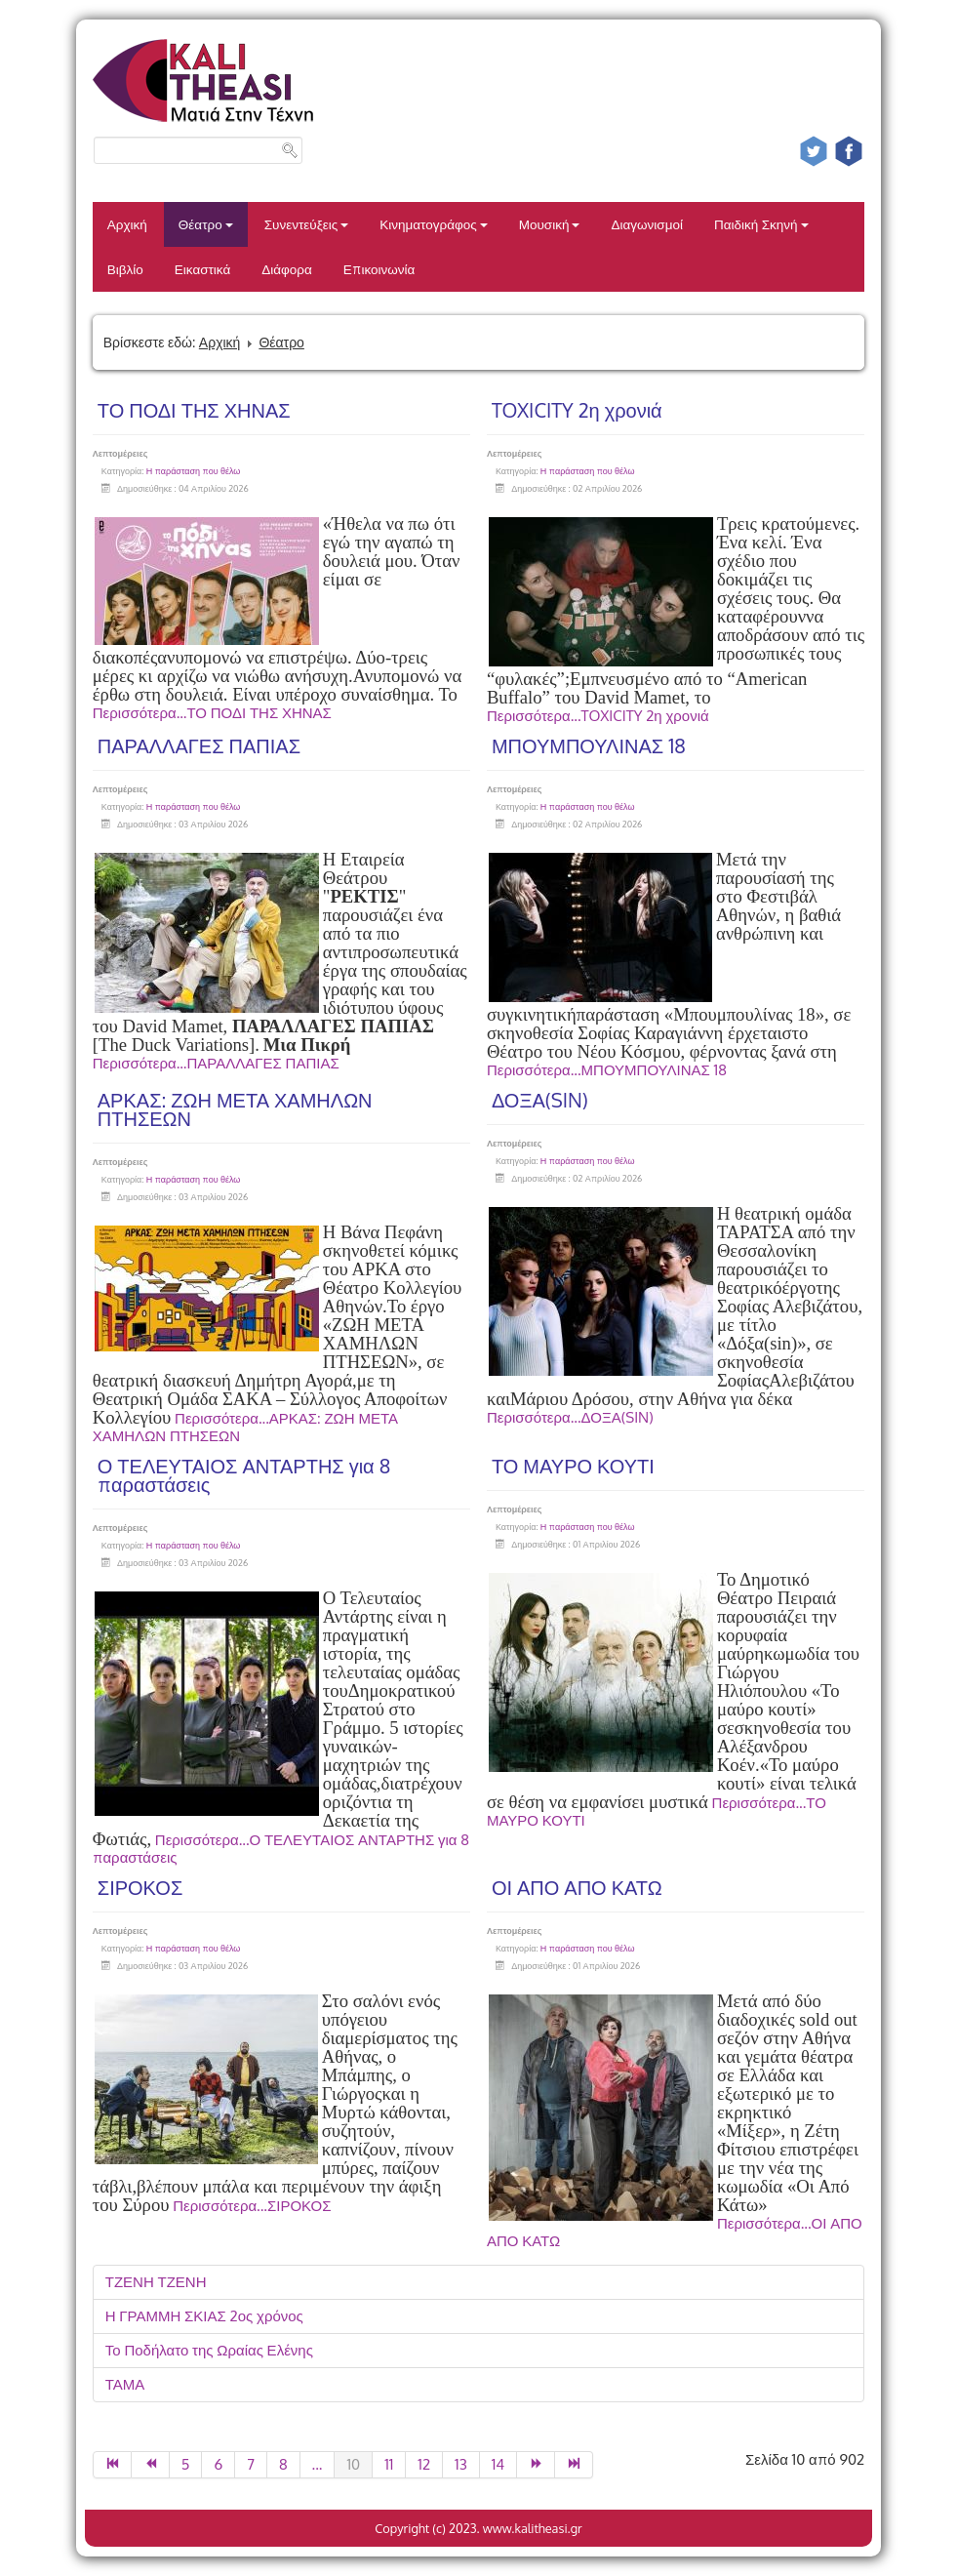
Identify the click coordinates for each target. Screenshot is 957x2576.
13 (461, 2464)
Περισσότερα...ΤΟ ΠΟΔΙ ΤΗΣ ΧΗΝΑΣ (212, 713)
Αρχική (127, 224)
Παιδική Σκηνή (761, 224)
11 (388, 2464)
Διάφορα (286, 269)
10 (353, 2464)
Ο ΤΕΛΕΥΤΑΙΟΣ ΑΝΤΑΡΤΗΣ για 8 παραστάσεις (244, 1475)
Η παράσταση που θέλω (193, 470)
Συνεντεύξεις (306, 224)
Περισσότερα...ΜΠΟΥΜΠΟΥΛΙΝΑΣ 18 (607, 1070)
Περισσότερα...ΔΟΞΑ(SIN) (570, 1417)
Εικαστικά (202, 269)
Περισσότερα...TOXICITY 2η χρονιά (598, 715)
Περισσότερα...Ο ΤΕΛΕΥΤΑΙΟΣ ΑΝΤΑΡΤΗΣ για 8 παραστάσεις (281, 1849)
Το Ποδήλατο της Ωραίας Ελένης (209, 2350)
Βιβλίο (125, 269)
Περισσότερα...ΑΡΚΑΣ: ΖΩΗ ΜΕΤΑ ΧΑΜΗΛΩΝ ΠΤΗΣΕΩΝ (245, 1427)
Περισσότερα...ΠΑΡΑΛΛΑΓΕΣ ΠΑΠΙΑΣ (216, 1063)
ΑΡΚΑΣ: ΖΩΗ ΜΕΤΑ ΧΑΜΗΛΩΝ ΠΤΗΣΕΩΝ (235, 1109)
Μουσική (549, 224)
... (317, 2464)
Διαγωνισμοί (646, 224)
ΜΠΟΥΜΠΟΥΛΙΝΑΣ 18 (589, 745)
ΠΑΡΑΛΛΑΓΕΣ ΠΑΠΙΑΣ (199, 745)
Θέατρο (206, 224)
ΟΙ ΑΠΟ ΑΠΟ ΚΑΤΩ (577, 1887)
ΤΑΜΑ (125, 2384)
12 (424, 2464)
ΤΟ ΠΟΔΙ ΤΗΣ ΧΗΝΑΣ (194, 410)
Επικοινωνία (379, 269)
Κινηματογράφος (433, 224)
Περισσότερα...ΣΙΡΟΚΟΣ (252, 2205)
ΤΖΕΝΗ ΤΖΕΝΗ (156, 2282)
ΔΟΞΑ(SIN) (540, 1099)
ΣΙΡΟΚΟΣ (140, 1887)
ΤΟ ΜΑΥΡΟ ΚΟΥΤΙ (573, 1465)
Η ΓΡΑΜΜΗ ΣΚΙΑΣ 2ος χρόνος (204, 2316)
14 (498, 2464)
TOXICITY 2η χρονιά (577, 410)
